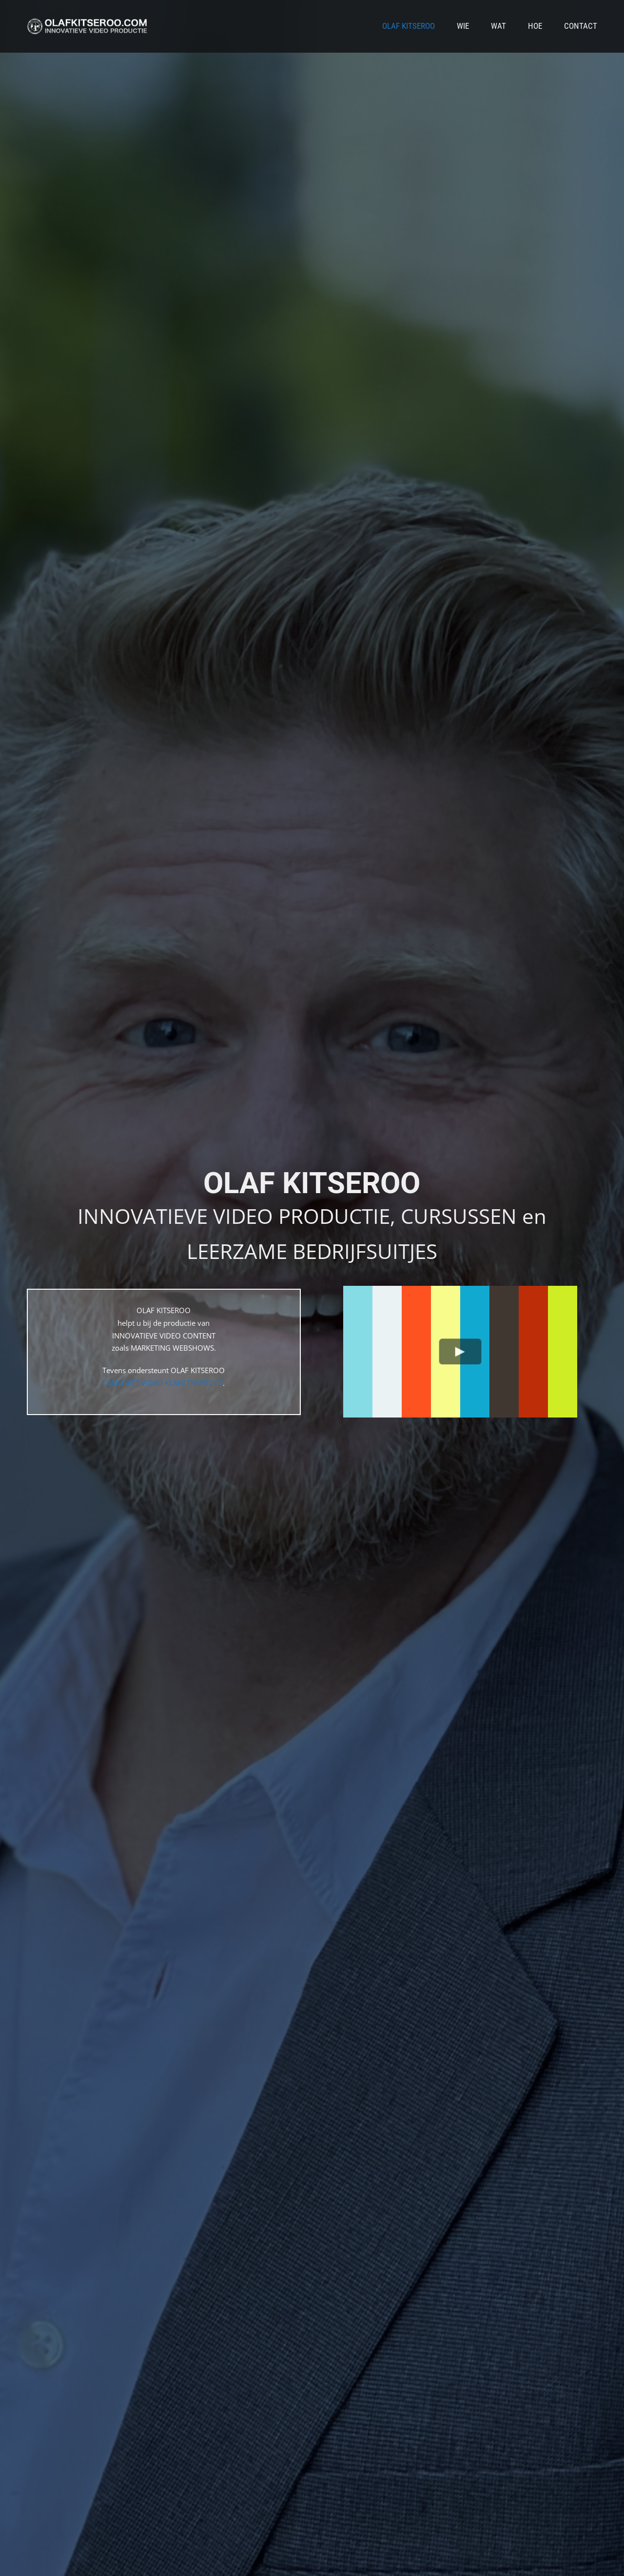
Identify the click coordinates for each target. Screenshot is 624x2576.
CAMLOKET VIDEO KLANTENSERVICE (162, 1383)
